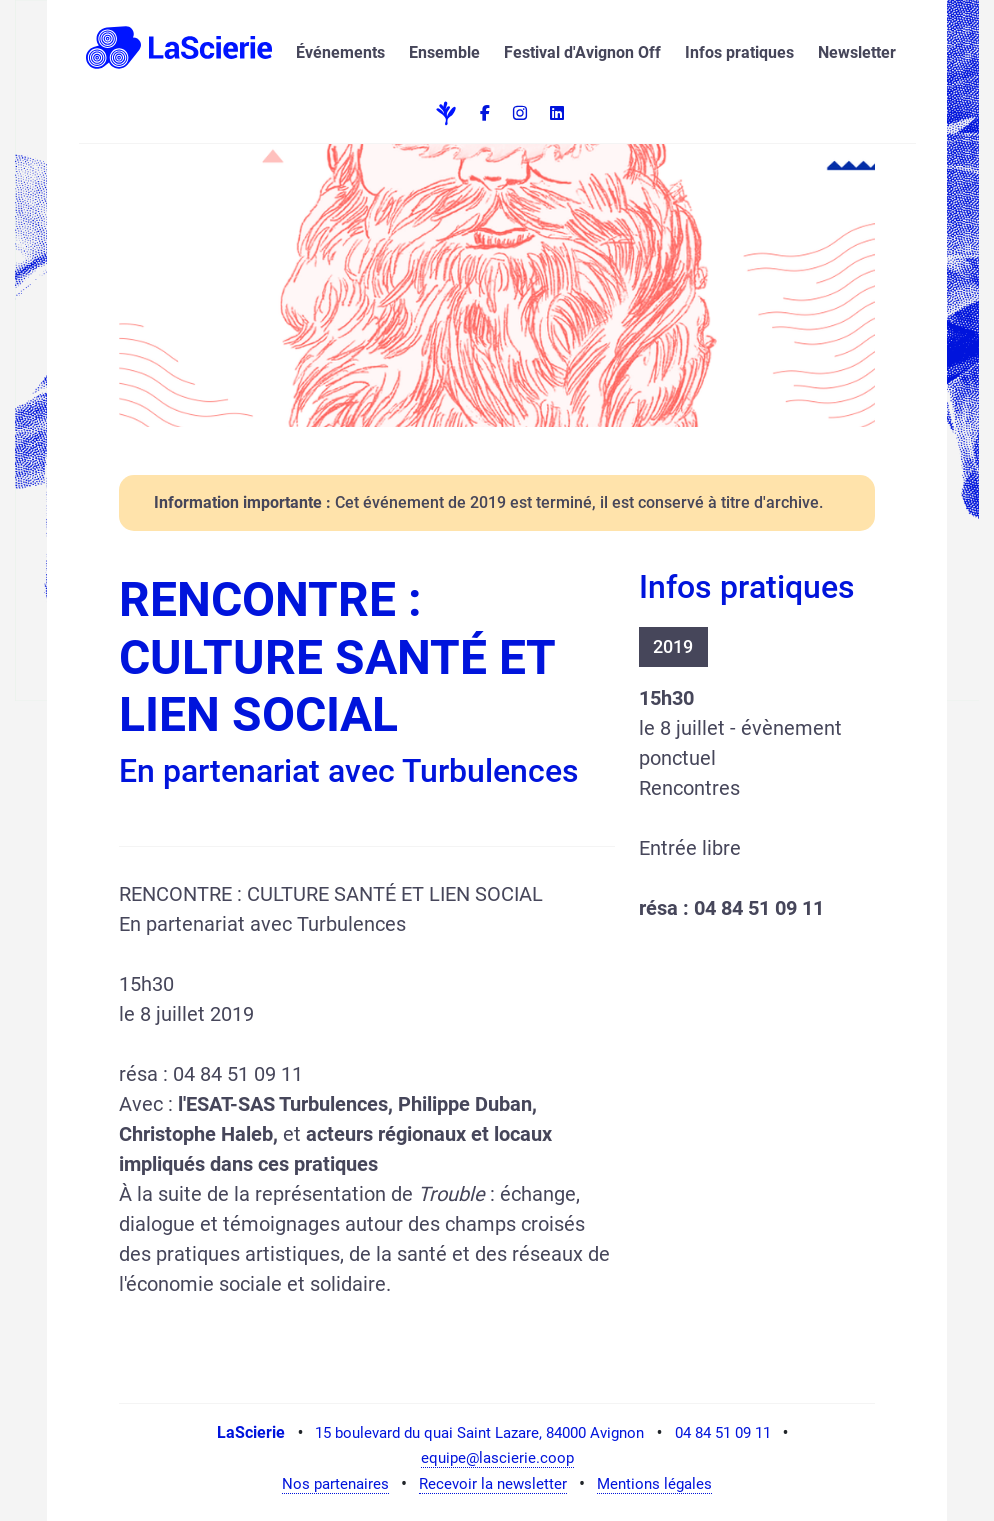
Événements (340, 52)
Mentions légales (654, 1484)
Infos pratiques (739, 52)
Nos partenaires (335, 1484)
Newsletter (857, 52)
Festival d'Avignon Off (582, 52)
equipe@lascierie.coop (497, 1458)
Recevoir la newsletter (493, 1484)
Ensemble (444, 52)
